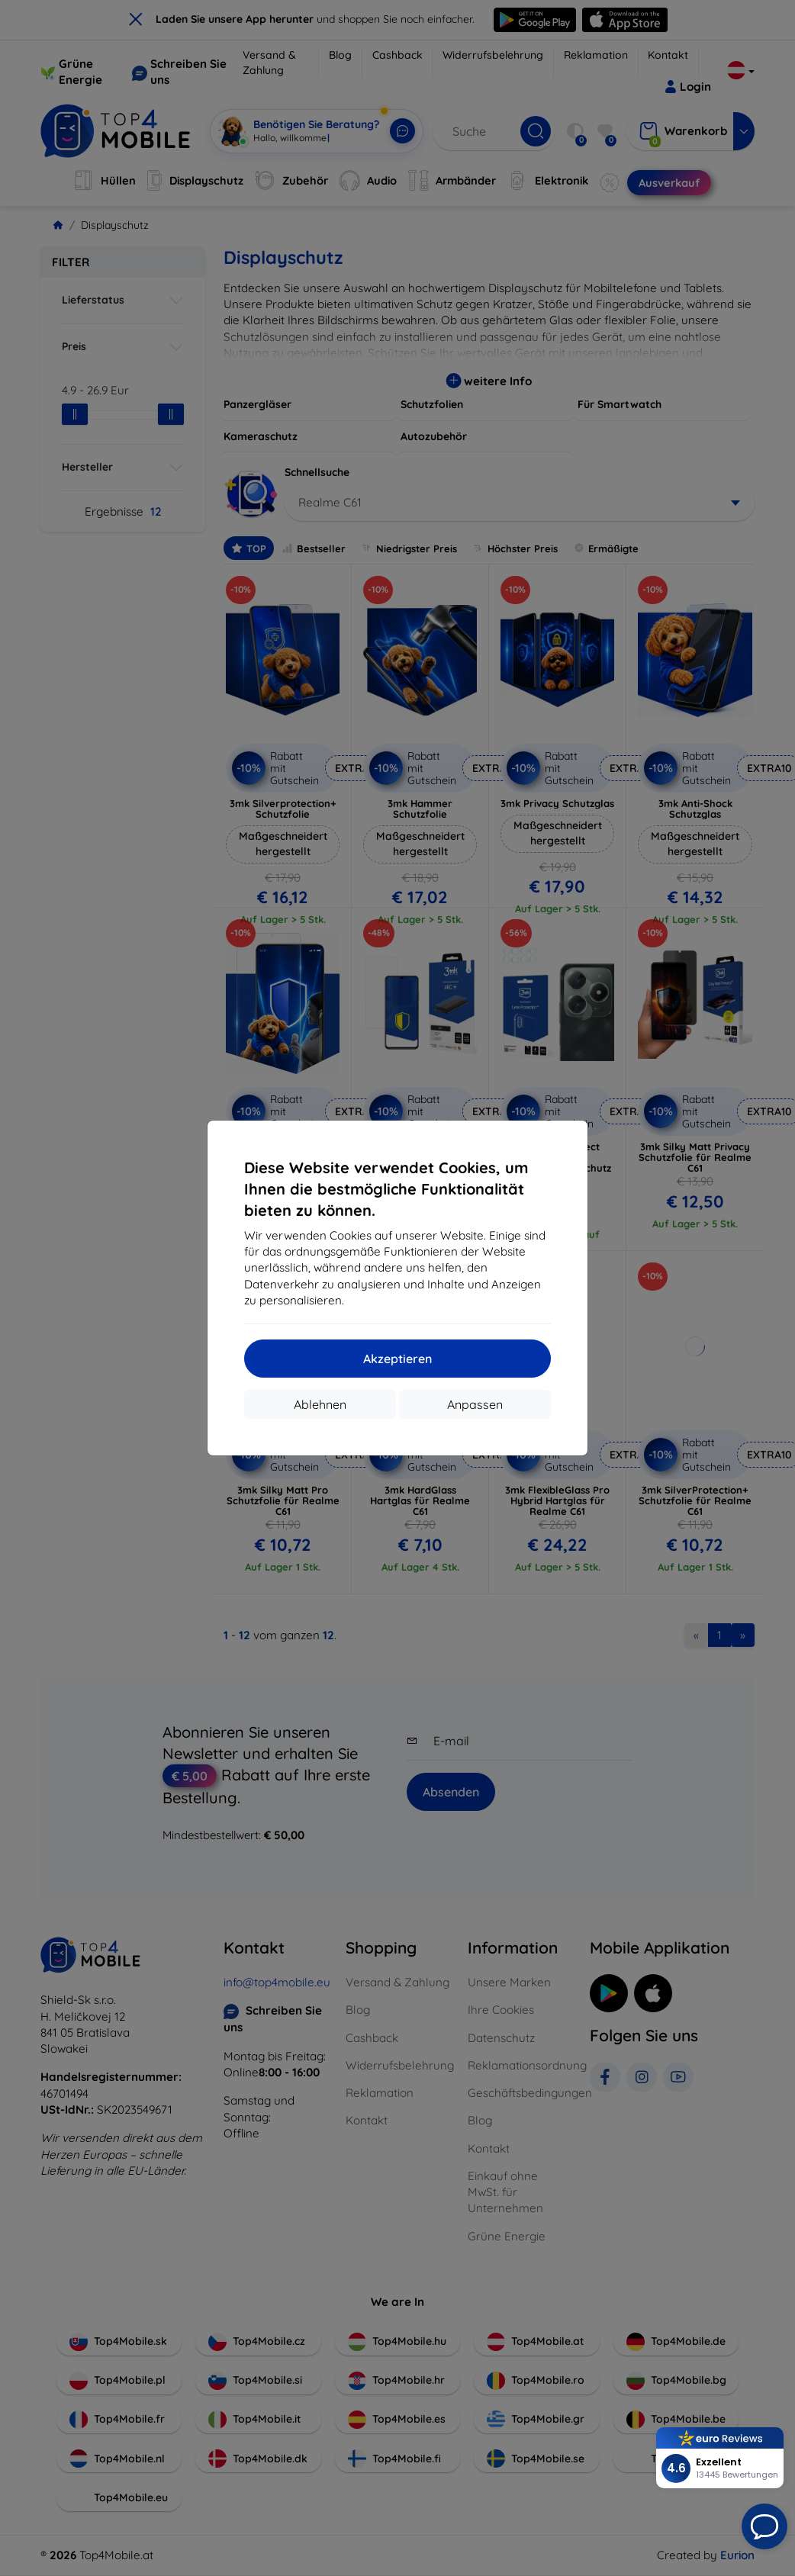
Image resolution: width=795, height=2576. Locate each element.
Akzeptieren (397, 1358)
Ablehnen (320, 1404)
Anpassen (475, 1404)
